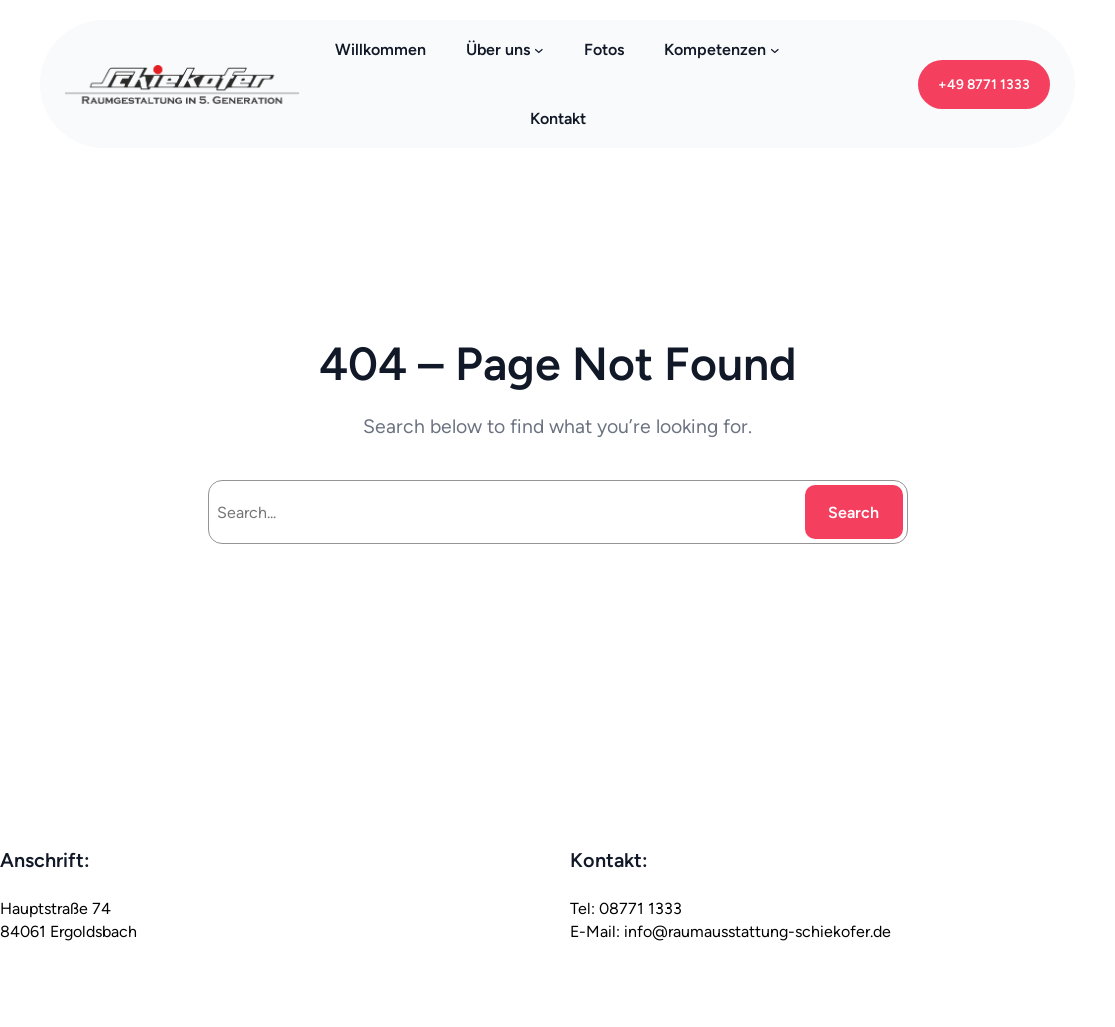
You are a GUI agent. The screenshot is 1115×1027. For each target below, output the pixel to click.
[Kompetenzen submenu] (775, 50)
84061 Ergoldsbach (68, 931)
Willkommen (380, 49)
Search (853, 512)
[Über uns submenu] (539, 50)
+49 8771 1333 (984, 84)
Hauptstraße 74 (55, 908)
